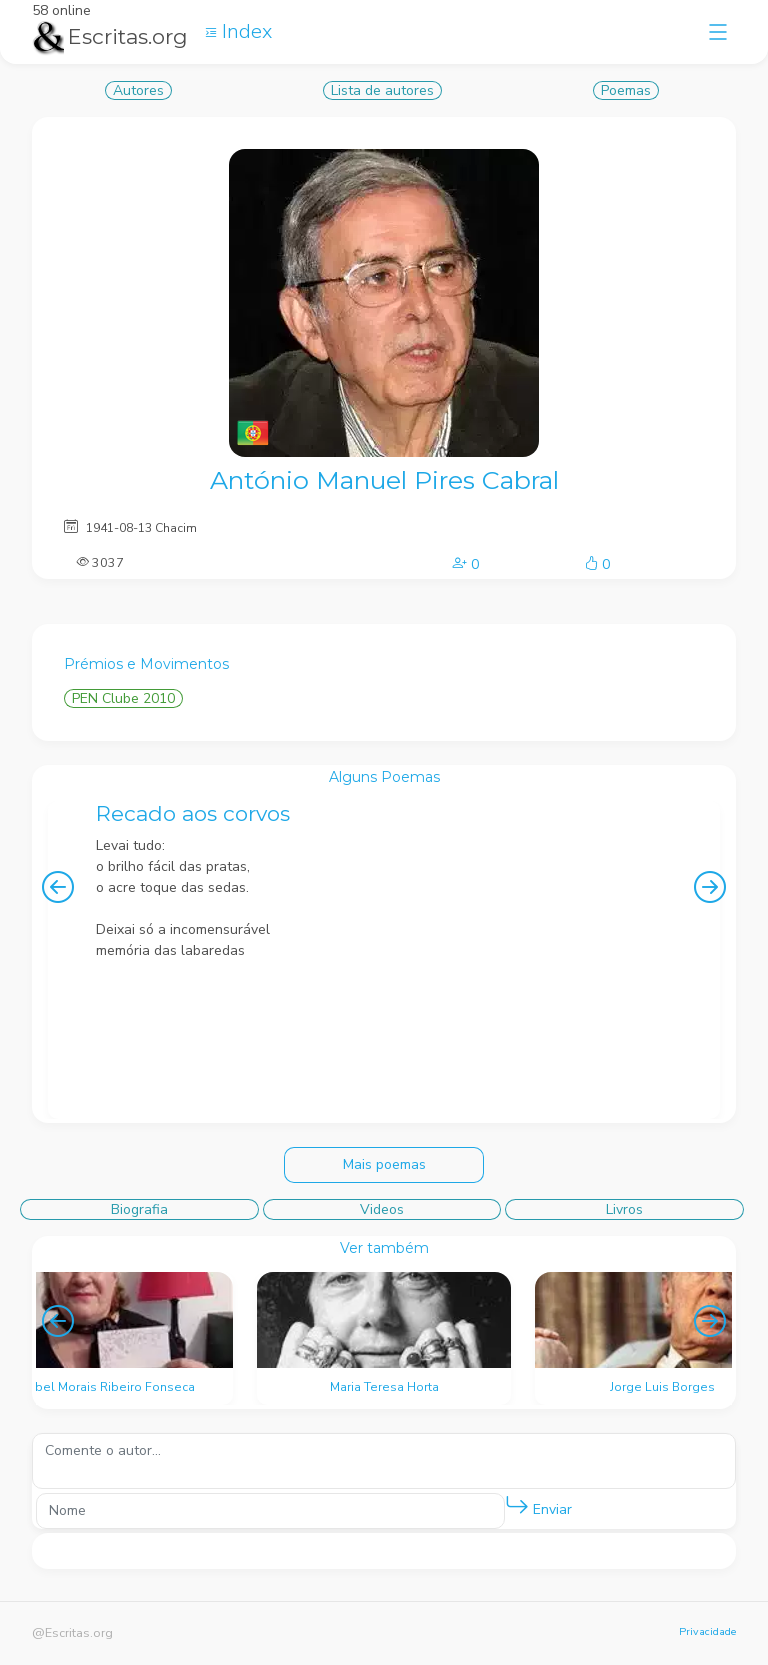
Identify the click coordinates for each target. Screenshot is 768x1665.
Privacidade (707, 1631)
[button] (517, 1506)
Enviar (538, 1505)
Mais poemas (384, 1164)
